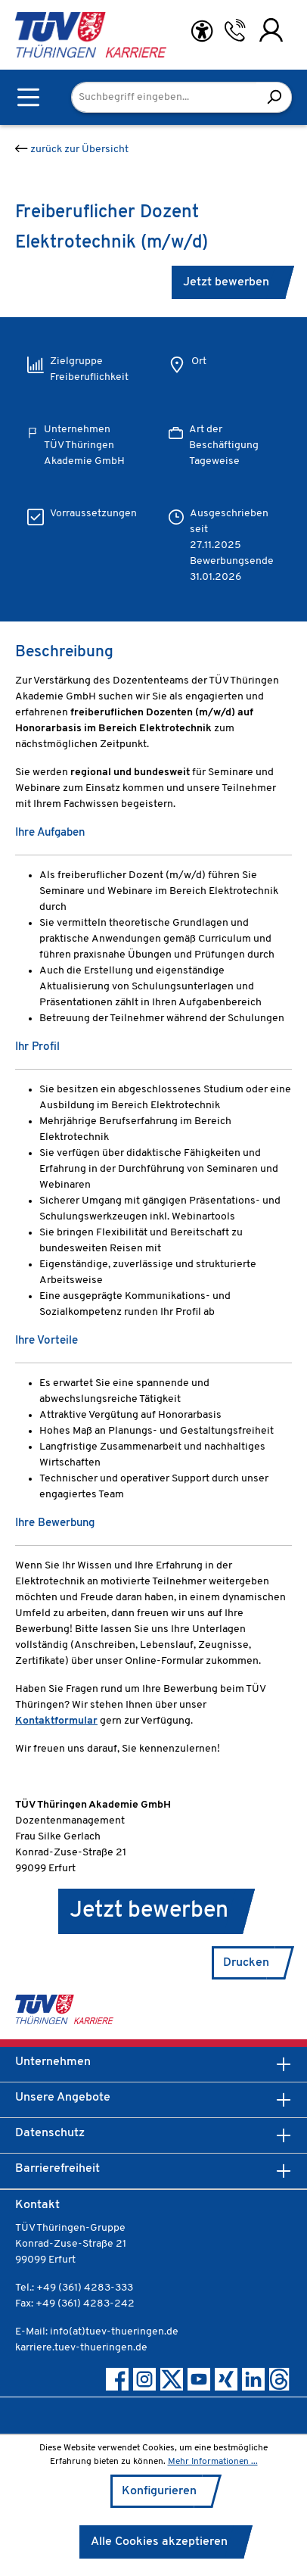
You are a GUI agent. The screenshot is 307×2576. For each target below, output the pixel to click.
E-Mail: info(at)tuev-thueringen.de (96, 2332)
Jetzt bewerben (226, 282)
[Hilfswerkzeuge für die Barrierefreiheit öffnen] (202, 31)
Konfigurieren (159, 2491)
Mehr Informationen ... (213, 2461)
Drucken (246, 1963)
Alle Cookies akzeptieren (159, 2542)
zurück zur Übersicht (72, 149)
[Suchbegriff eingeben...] (164, 97)
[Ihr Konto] (271, 30)
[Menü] (28, 97)
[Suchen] (274, 97)
